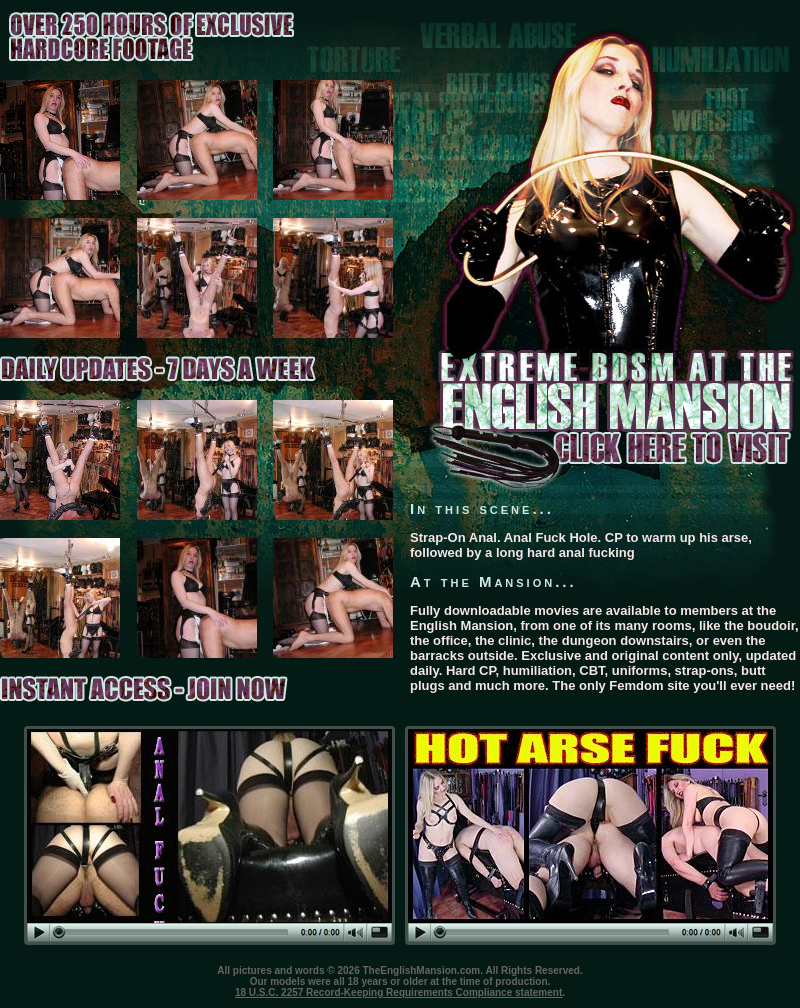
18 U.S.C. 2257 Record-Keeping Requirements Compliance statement (398, 992)
